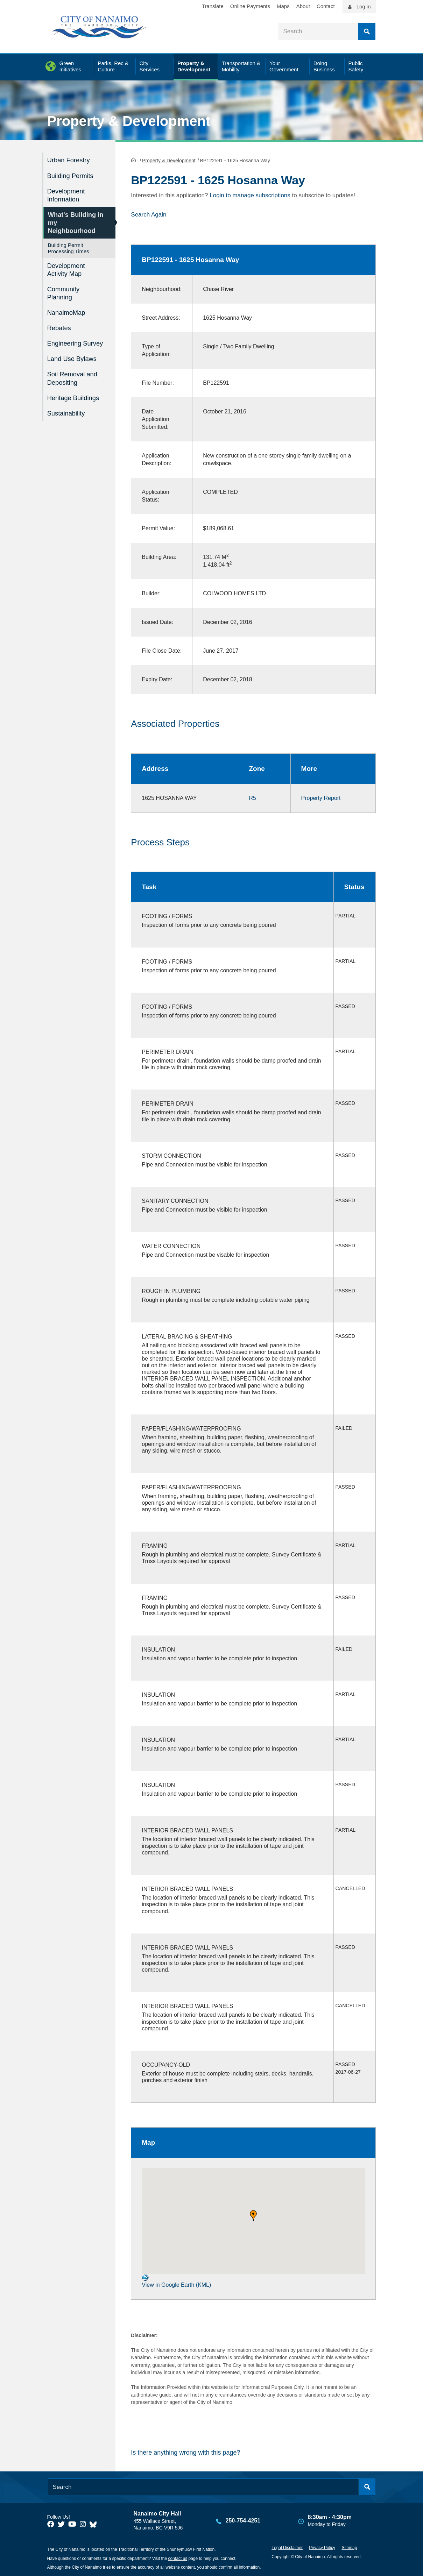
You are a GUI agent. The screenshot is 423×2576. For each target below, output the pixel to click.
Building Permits (71, 174)
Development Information (66, 193)
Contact (326, 6)
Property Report (321, 797)
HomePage (133, 159)
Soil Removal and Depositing (73, 373)
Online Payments (250, 6)
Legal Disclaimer (287, 2547)
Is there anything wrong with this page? (185, 2452)
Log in (364, 6)
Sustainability (66, 406)
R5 (252, 797)
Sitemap (349, 2547)
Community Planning (64, 290)
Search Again (148, 214)
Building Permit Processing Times (68, 246)
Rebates (59, 324)
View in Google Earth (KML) (176, 2280)
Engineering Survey (76, 338)
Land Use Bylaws (73, 353)
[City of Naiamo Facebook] (50, 2523)
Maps (283, 6)
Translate (213, 6)
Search (366, 31)
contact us (177, 2557)
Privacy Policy (322, 2547)
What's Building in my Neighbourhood (73, 220)
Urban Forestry (69, 159)
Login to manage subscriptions (250, 195)
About (303, 6)
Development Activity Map (66, 267)
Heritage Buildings (74, 392)
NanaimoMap (67, 309)
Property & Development (129, 121)
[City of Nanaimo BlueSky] (95, 2523)
